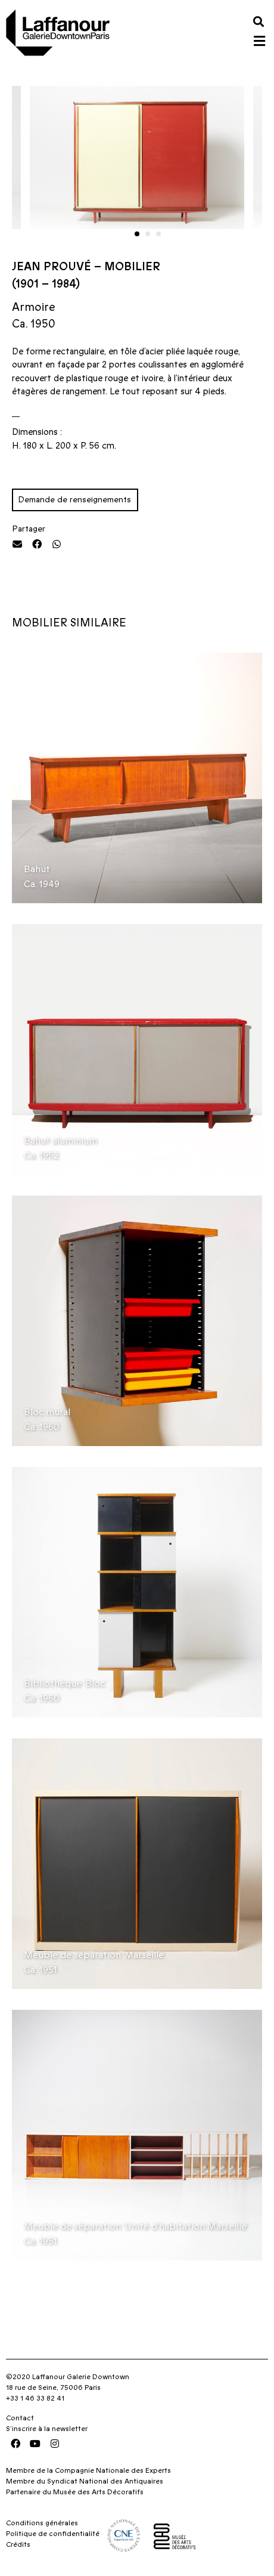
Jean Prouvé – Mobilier (86, 267)
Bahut (37, 869)
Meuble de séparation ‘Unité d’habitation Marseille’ (136, 2226)
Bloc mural (47, 1412)
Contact (20, 2417)
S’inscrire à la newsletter (47, 2428)
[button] (258, 21)
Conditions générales (42, 2522)
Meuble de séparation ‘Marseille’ (94, 1955)
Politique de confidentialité (52, 2533)
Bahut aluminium (60, 1140)
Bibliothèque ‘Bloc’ (65, 1683)
